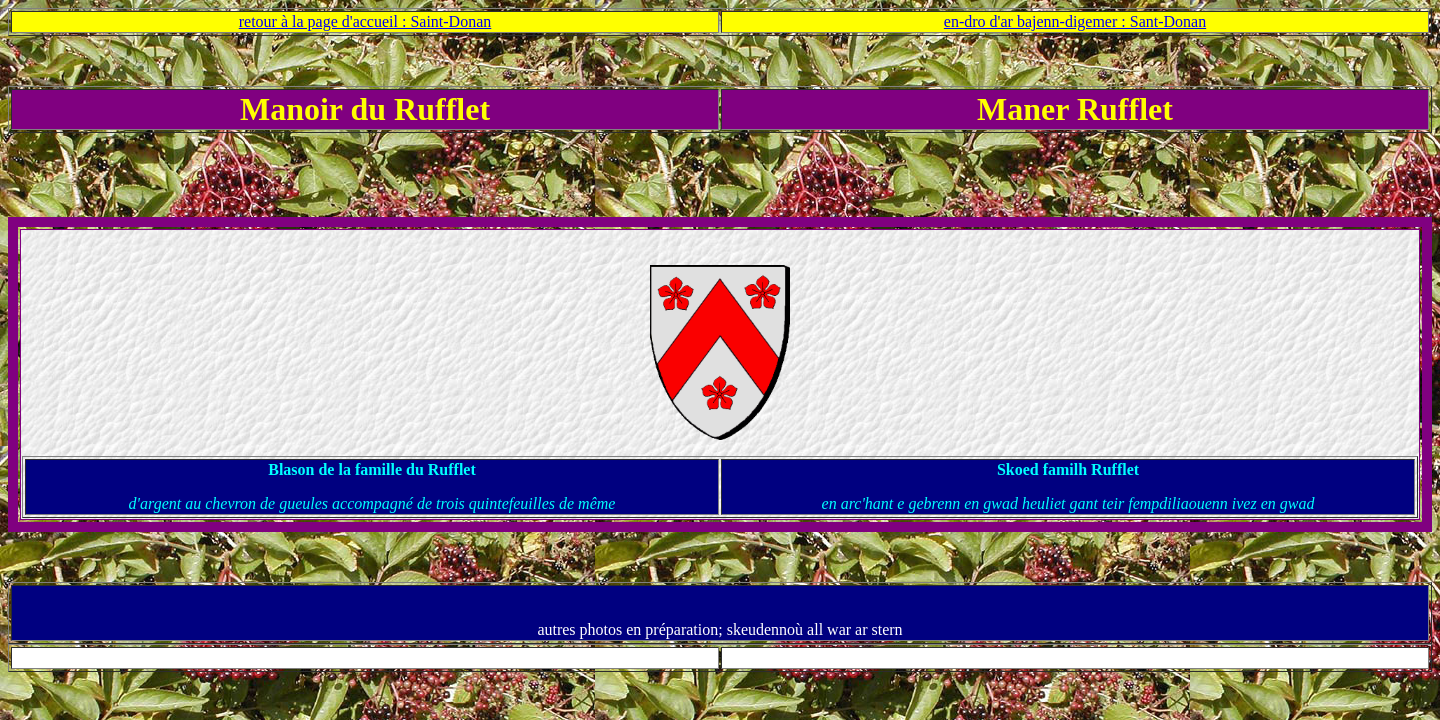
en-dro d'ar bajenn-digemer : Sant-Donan (1075, 21)
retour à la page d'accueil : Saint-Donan (365, 21)
